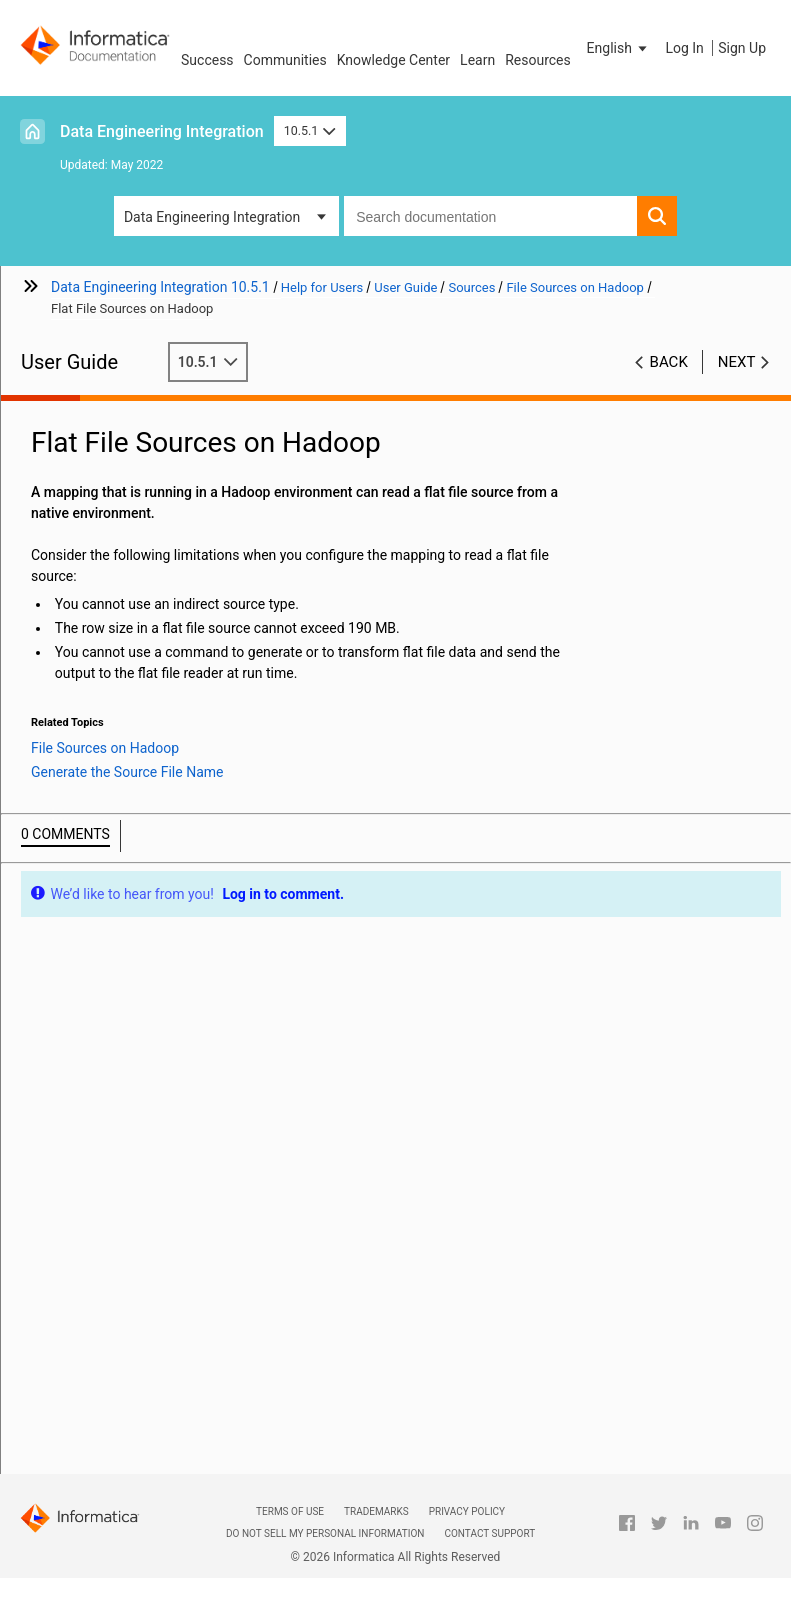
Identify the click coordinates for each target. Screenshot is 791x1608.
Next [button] (737, 362)
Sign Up (742, 48)
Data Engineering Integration (162, 131)
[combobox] (490, 216)
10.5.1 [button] (310, 130)
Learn (477, 60)
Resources (538, 60)
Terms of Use (290, 1511)
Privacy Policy (467, 1511)
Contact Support (489, 1533)
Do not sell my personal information (325, 1533)
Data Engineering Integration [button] (212, 217)
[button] (619, 48)
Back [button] (669, 362)
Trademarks (376, 1511)
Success (207, 60)
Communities (285, 60)
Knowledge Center (393, 60)
